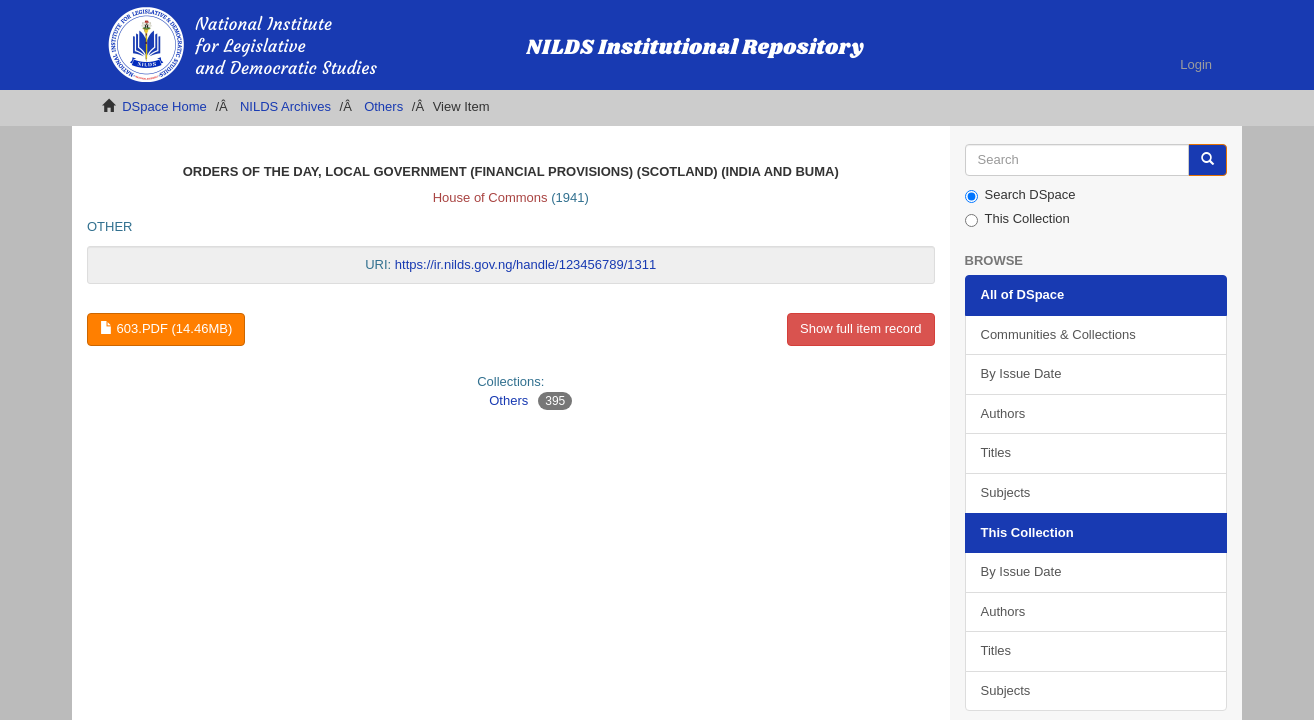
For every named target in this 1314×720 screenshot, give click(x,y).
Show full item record (860, 328)
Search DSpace (1020, 195)
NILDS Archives (285, 106)
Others (383, 106)
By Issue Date (1021, 373)
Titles (996, 452)
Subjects (1006, 492)
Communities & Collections (1058, 334)
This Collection (1017, 219)
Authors (1003, 413)
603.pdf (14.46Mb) (166, 328)
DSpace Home (164, 106)
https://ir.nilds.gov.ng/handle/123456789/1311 (525, 264)
